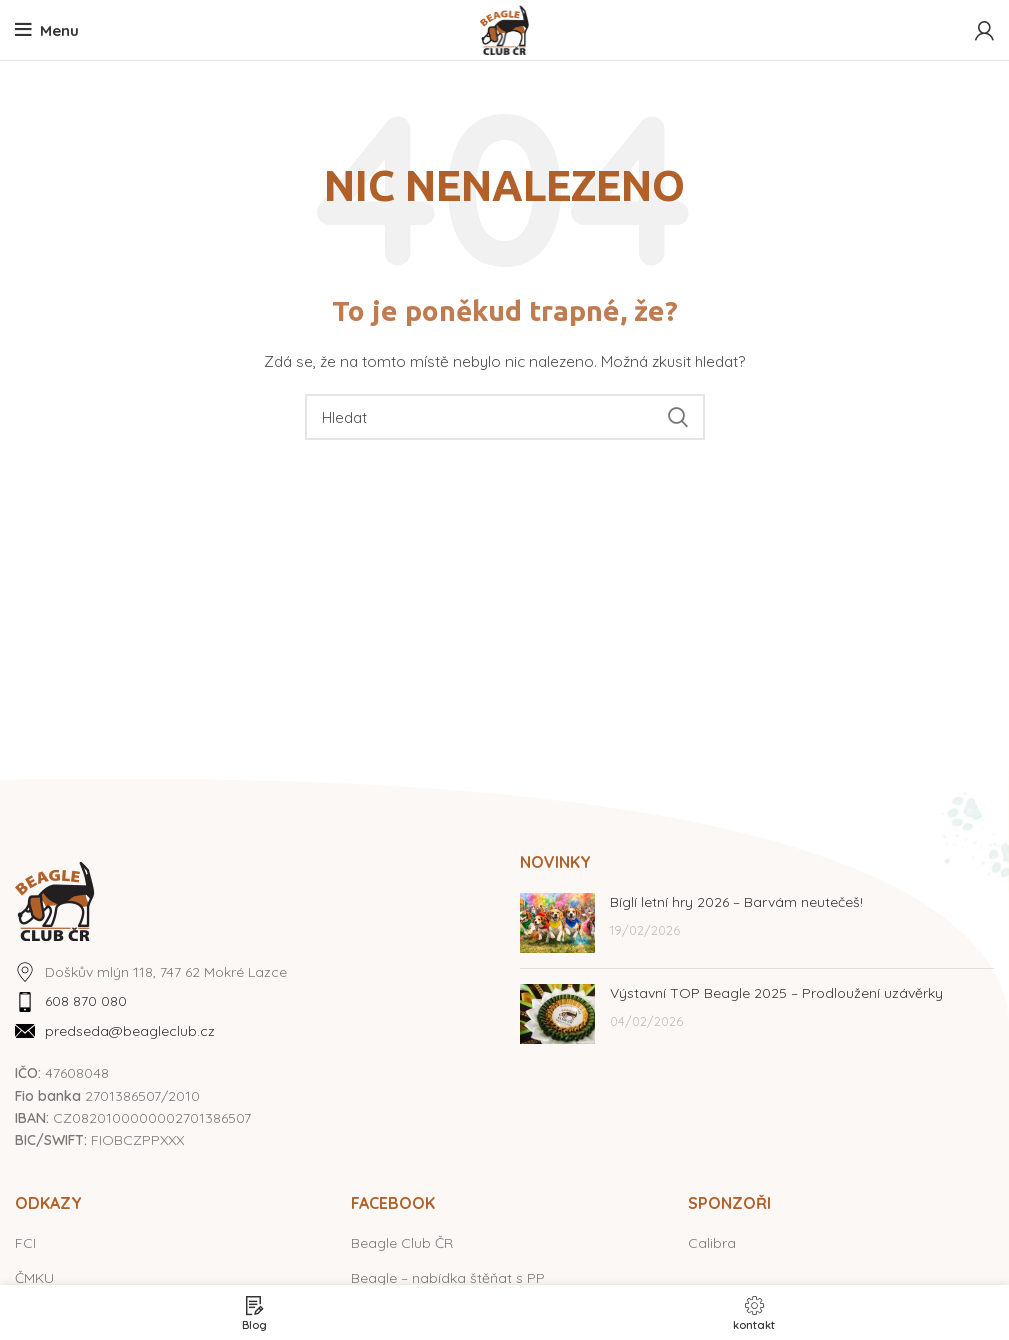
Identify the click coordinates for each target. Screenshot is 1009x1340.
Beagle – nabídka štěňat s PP (448, 1278)
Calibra (712, 1243)
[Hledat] (505, 417)
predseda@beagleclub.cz (130, 1031)
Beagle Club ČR (402, 1243)
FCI (25, 1243)
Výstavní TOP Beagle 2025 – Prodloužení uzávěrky (776, 993)
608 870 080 (86, 1001)
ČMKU (34, 1278)
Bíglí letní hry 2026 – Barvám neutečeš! (736, 902)
